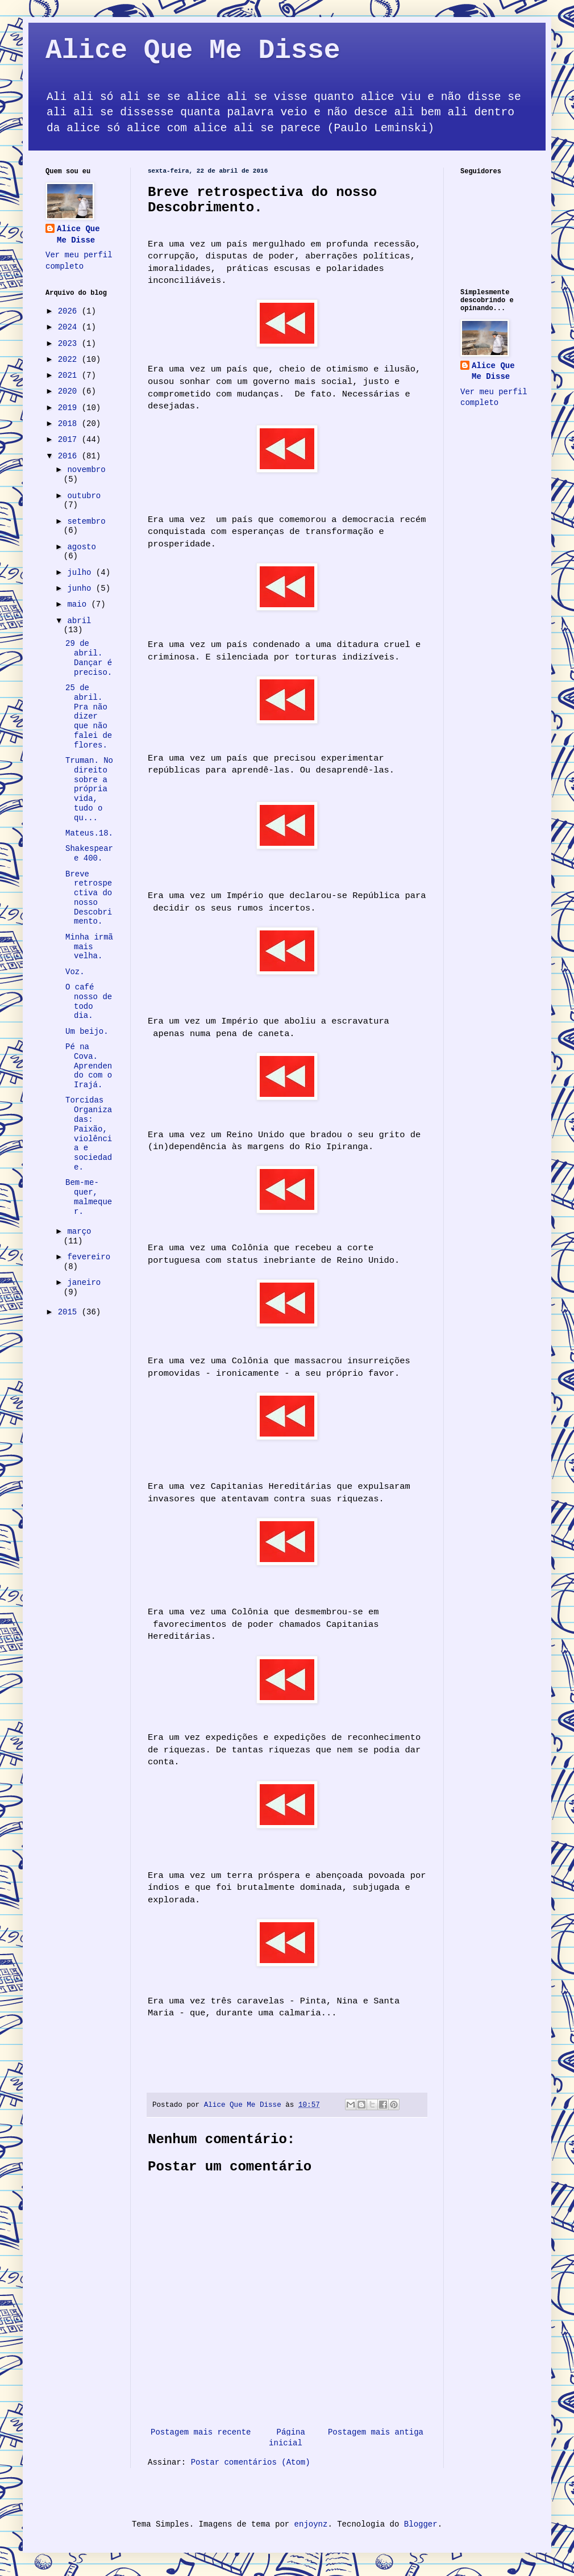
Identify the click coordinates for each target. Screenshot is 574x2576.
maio (79, 604)
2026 (70, 311)
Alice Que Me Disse (192, 50)
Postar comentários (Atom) (250, 2462)
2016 (70, 456)
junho (81, 588)
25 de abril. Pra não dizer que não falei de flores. (88, 716)
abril (79, 620)
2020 (70, 391)
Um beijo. (87, 1031)
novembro (86, 469)
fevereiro (88, 1257)
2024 (70, 327)
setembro (86, 521)
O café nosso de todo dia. (88, 1001)
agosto (81, 547)
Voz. (75, 971)
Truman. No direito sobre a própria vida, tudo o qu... (89, 789)
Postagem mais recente (201, 2432)
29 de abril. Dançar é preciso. (88, 658)
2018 (70, 423)
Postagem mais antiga (375, 2432)
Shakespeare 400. (89, 853)
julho (81, 572)
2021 (70, 375)
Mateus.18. (89, 833)
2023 (70, 343)
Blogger (421, 2524)
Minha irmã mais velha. (89, 947)
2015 (70, 1312)
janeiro (84, 1282)
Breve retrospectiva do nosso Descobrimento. (88, 898)
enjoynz (311, 2524)
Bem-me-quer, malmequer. (88, 1197)
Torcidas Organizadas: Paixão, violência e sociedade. (88, 1134)
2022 (70, 359)
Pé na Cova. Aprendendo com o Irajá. (88, 1065)
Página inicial (287, 2438)
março (79, 1231)
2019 (70, 407)
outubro (84, 495)
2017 (70, 439)
